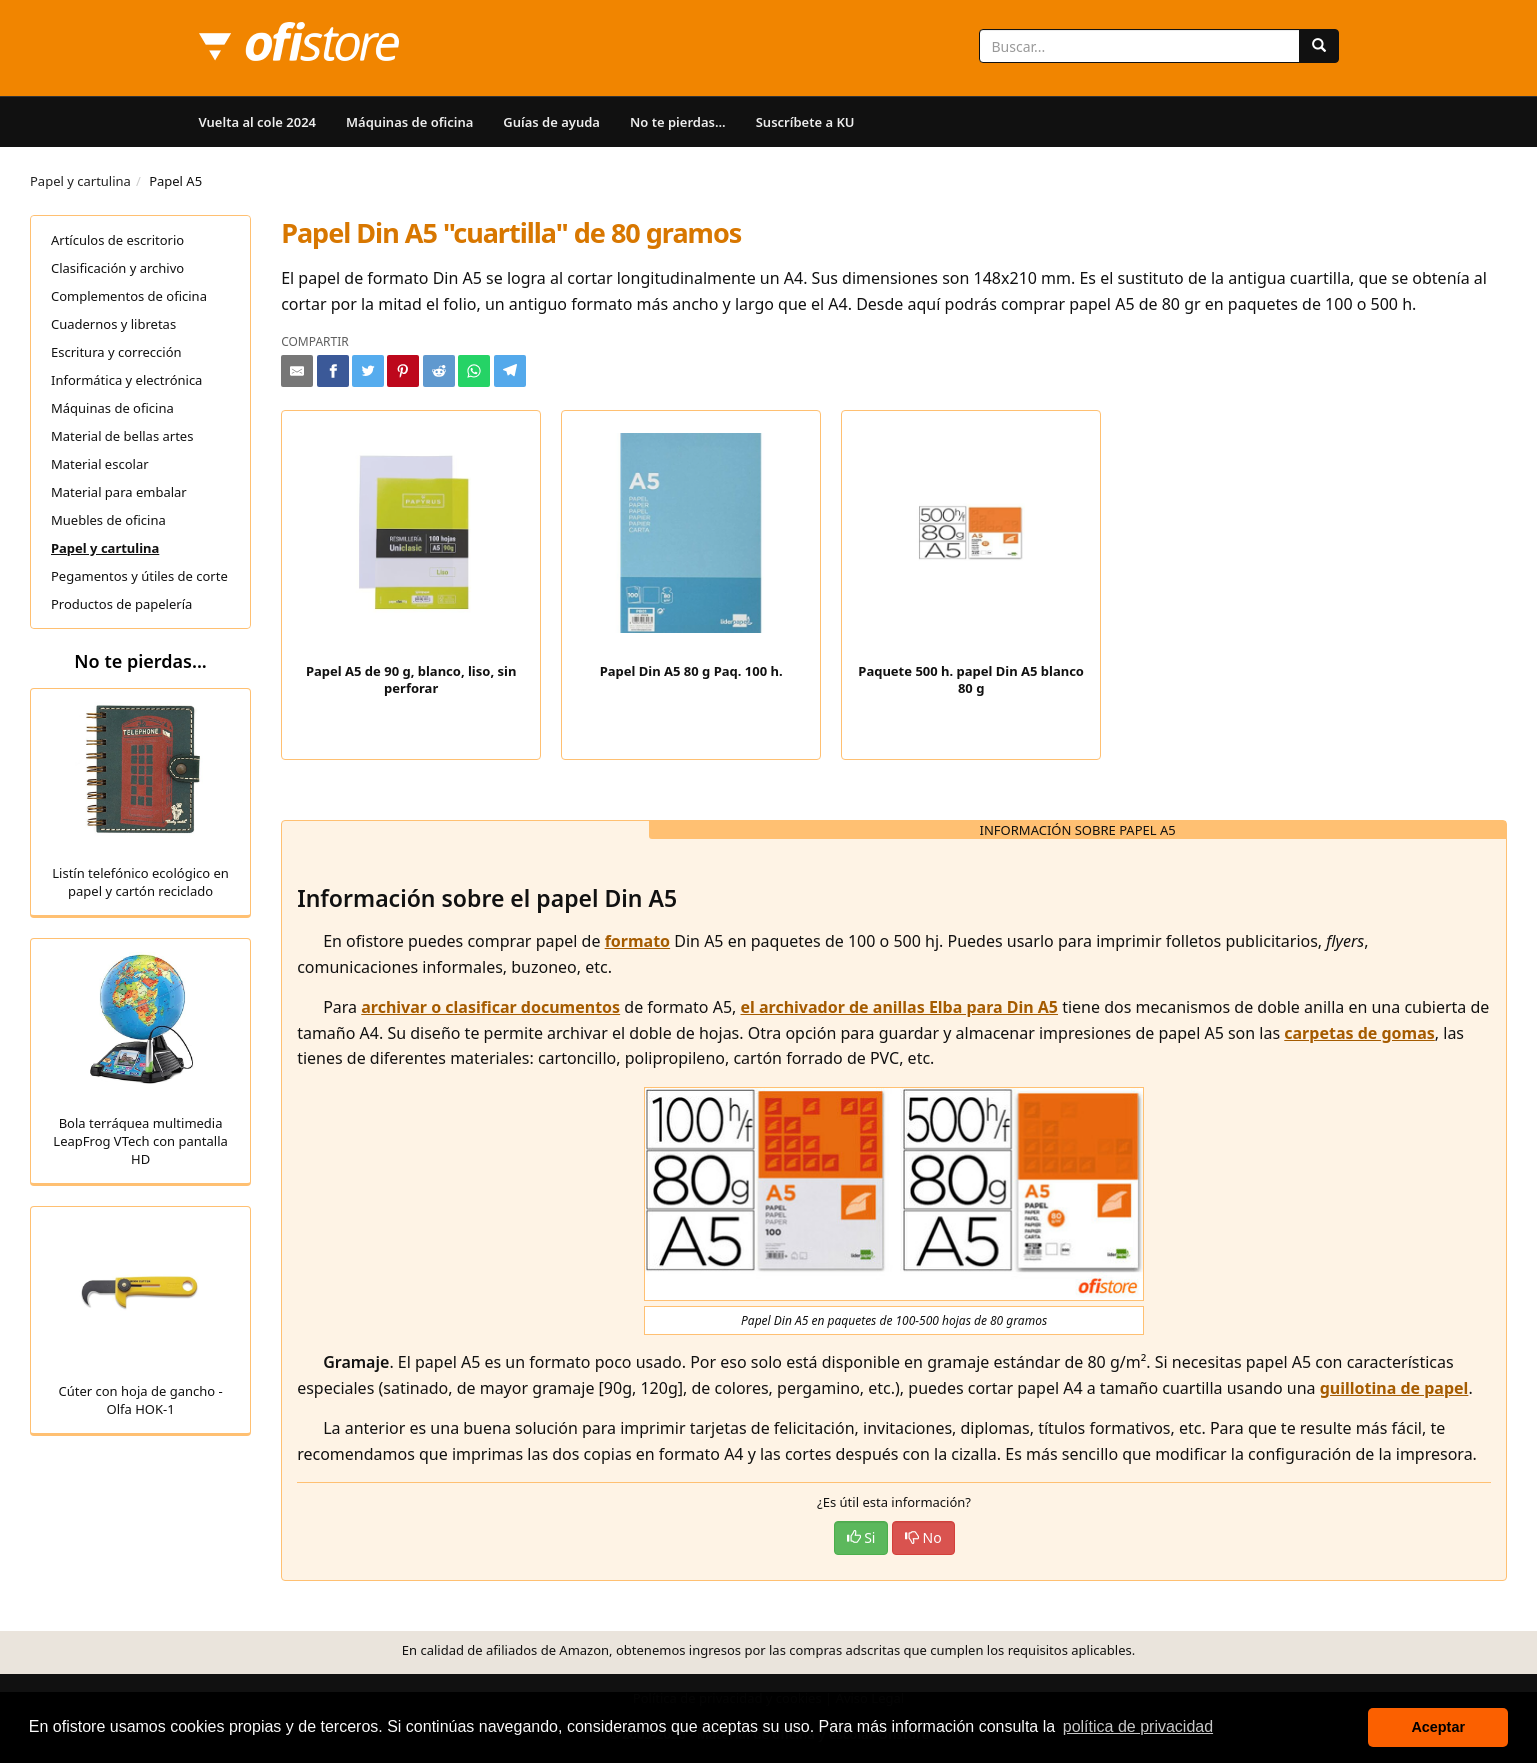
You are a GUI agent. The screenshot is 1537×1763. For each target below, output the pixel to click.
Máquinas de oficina (409, 122)
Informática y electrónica (126, 380)
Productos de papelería (121, 604)
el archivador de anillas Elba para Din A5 (900, 1007)
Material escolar (100, 464)
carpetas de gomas (1359, 1033)
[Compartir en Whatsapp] (474, 371)
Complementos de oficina (129, 296)
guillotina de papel (1394, 1388)
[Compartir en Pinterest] (403, 371)
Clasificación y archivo (117, 268)
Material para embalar (119, 492)
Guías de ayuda (551, 122)
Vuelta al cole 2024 (258, 122)
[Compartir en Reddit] (439, 371)
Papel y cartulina (80, 181)
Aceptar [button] (1438, 1727)
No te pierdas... (678, 122)
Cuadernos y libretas (113, 324)
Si (861, 1537)
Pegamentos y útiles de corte (139, 576)
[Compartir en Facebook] (333, 371)
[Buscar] (1319, 46)
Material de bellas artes (122, 436)
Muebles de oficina (108, 520)
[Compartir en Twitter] (368, 371)
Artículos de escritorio (117, 240)
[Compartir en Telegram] (510, 371)
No (923, 1537)
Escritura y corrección (116, 352)
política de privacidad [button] (1138, 1726)
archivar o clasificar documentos (490, 1007)
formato (637, 941)
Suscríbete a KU (805, 122)
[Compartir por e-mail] (297, 371)
